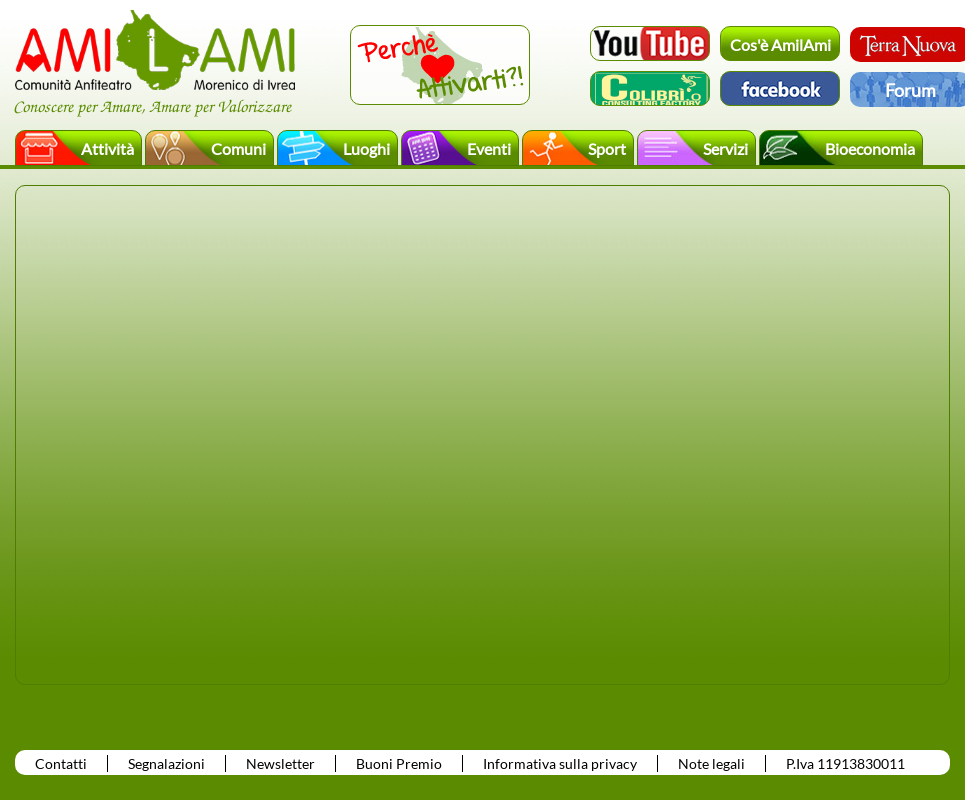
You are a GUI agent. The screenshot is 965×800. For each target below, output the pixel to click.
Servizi (725, 148)
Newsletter (280, 763)
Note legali (711, 763)
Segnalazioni (166, 763)
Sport (607, 148)
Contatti (61, 763)
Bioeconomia (870, 148)
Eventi (489, 148)
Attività (107, 148)
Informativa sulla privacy (560, 763)
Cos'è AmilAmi (780, 44)
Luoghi (366, 148)
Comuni (238, 148)
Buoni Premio (399, 763)
